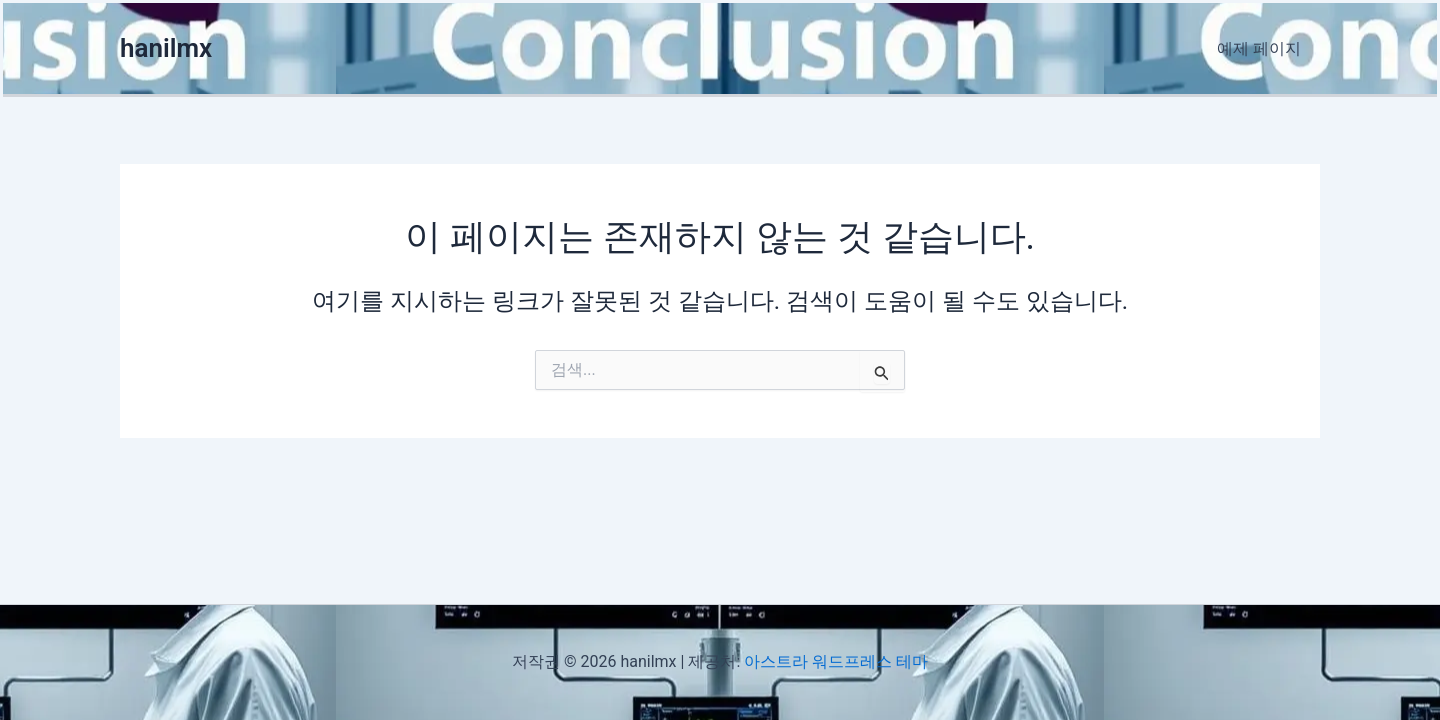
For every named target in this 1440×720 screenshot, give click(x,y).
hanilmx (166, 48)
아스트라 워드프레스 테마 (836, 661)
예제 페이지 (1262, 48)
